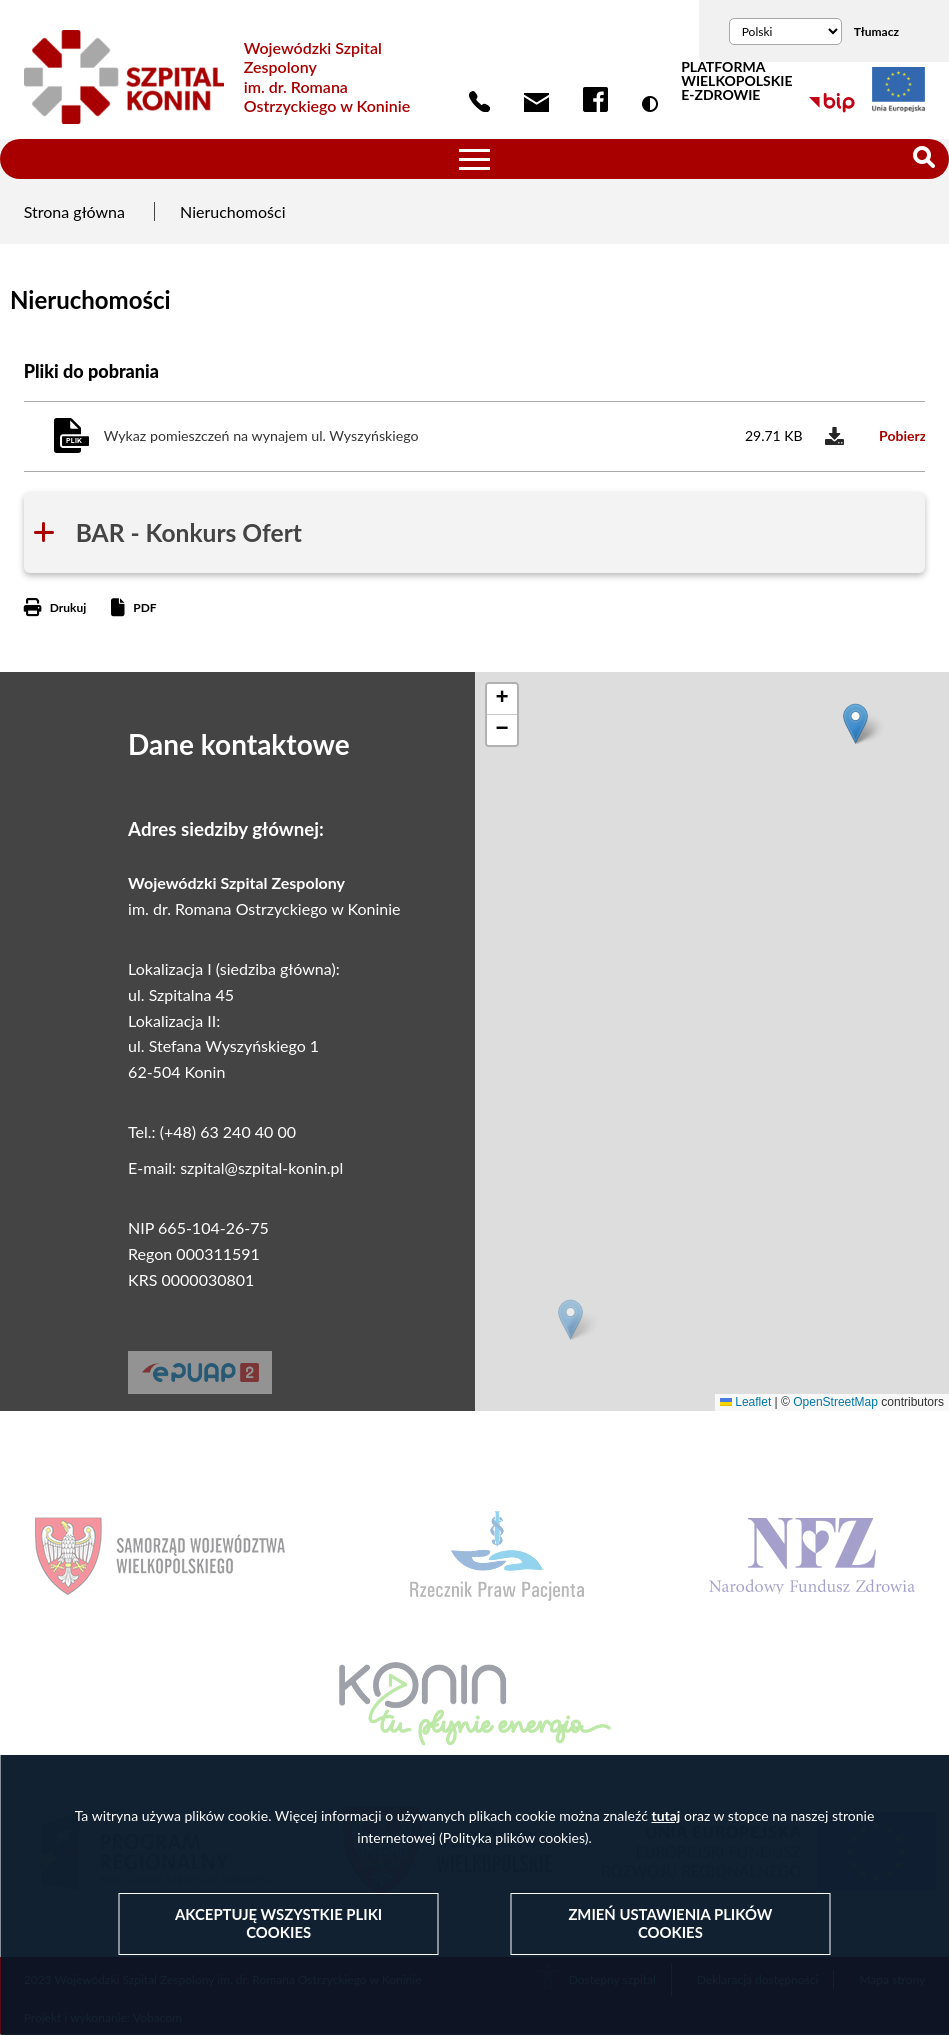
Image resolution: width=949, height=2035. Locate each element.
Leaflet (745, 1402)
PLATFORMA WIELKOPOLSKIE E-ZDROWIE (736, 81)
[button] (570, 1319)
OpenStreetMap (835, 1402)
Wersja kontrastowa (654, 104)
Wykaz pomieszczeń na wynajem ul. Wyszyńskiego (261, 435)
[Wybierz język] (785, 31)
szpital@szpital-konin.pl (261, 1167)
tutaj (665, 1815)
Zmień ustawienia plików (670, 1924)
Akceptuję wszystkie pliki (278, 1924)
